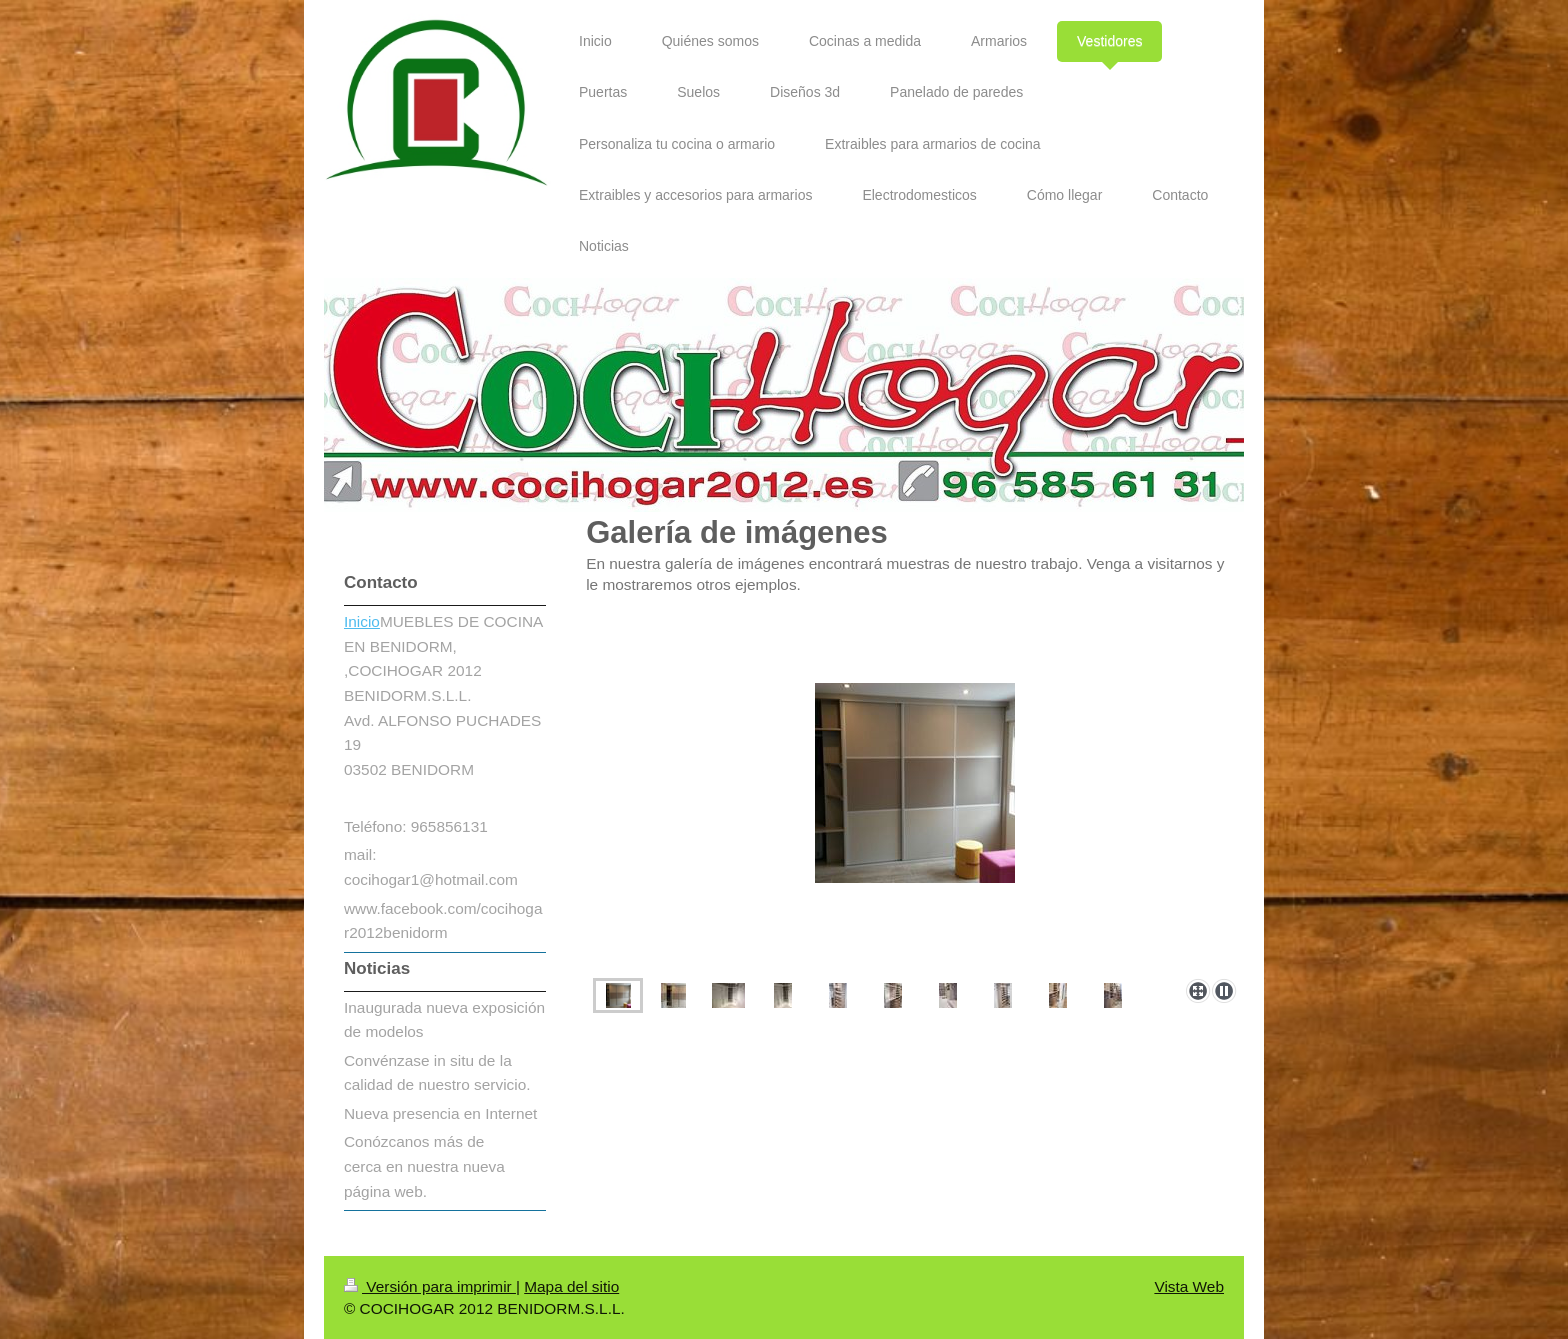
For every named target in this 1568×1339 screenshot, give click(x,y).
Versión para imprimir (430, 1286)
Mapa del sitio (571, 1286)
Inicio (362, 621)
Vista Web (1189, 1286)
